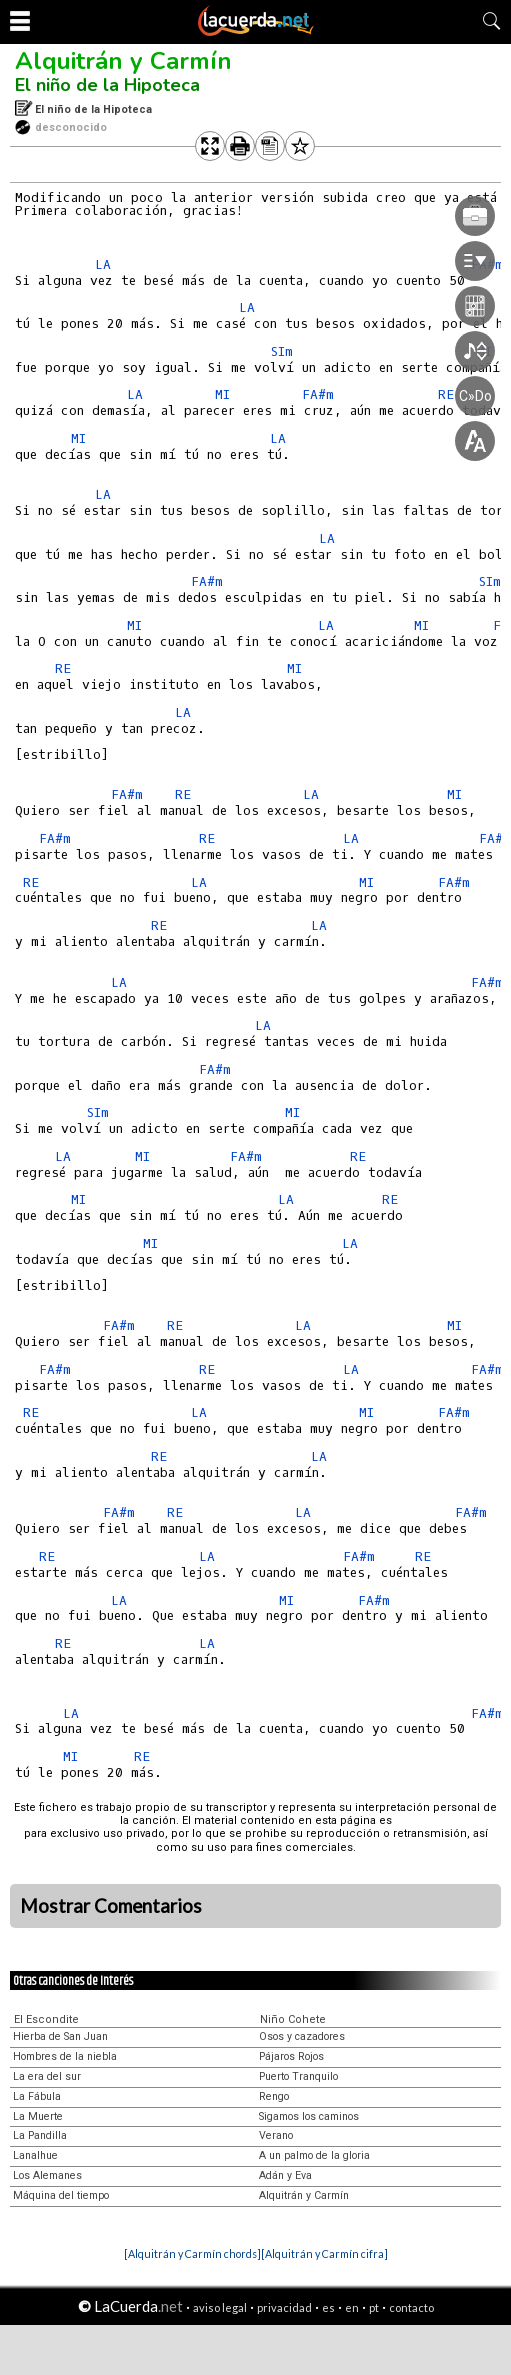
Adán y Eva (285, 2175)
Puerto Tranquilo (298, 2076)
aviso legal (220, 2307)
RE (63, 668)
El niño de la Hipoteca (107, 85)
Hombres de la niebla (65, 2056)
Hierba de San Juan (60, 2036)
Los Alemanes (47, 2175)
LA (103, 264)
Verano (276, 2135)
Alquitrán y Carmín (123, 61)
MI (222, 394)
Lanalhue (35, 2155)
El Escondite (46, 2019)
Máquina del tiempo (61, 2195)
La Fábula (37, 2096)
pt (374, 2307)
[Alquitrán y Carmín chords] (192, 2253)
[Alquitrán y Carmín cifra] (324, 2253)
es (328, 2307)
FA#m (207, 581)
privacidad (284, 2307)
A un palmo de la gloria (314, 2155)
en (352, 2307)
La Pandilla (40, 2135)
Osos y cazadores (302, 2036)
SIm (490, 581)
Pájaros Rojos (291, 2056)
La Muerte (38, 2116)
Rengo (274, 2096)
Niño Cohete (293, 2019)
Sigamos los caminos (309, 2116)
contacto (411, 2307)
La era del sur (47, 2076)
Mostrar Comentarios (111, 1906)
